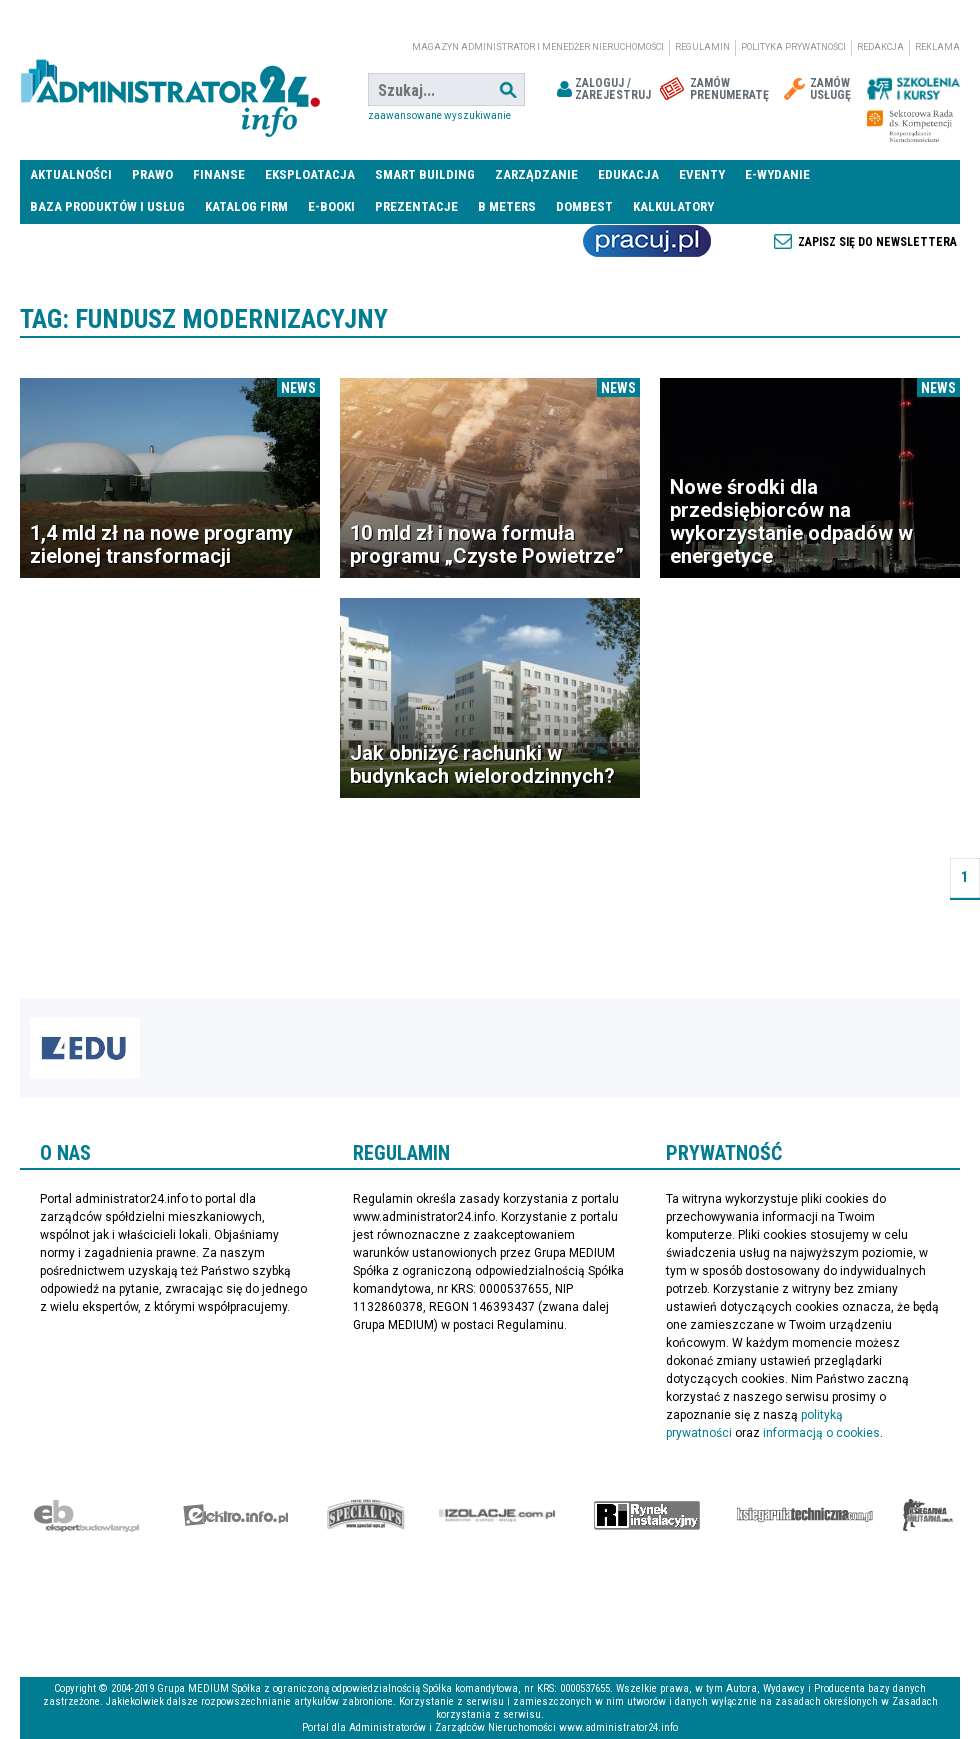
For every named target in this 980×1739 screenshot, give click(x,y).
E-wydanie (777, 174)
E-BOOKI (331, 206)
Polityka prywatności (793, 47)
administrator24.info (170, 90)
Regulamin (702, 47)
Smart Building (425, 174)
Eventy (702, 174)
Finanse (219, 174)
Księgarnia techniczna (805, 1515)
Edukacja (628, 174)
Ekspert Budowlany (86, 1515)
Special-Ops (366, 1515)
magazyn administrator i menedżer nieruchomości (538, 47)
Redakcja (880, 47)
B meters (507, 206)
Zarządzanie (536, 174)
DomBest (584, 206)
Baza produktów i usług (107, 206)
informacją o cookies (821, 1433)
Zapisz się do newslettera (877, 242)
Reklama (937, 47)
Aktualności (71, 174)
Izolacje (497, 1515)
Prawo (152, 174)
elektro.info (235, 1515)
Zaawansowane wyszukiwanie (439, 115)
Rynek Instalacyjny (647, 1515)
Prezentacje (416, 206)
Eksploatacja (310, 174)
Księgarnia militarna (928, 1515)
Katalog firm (246, 206)
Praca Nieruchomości (647, 241)
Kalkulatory (673, 206)
